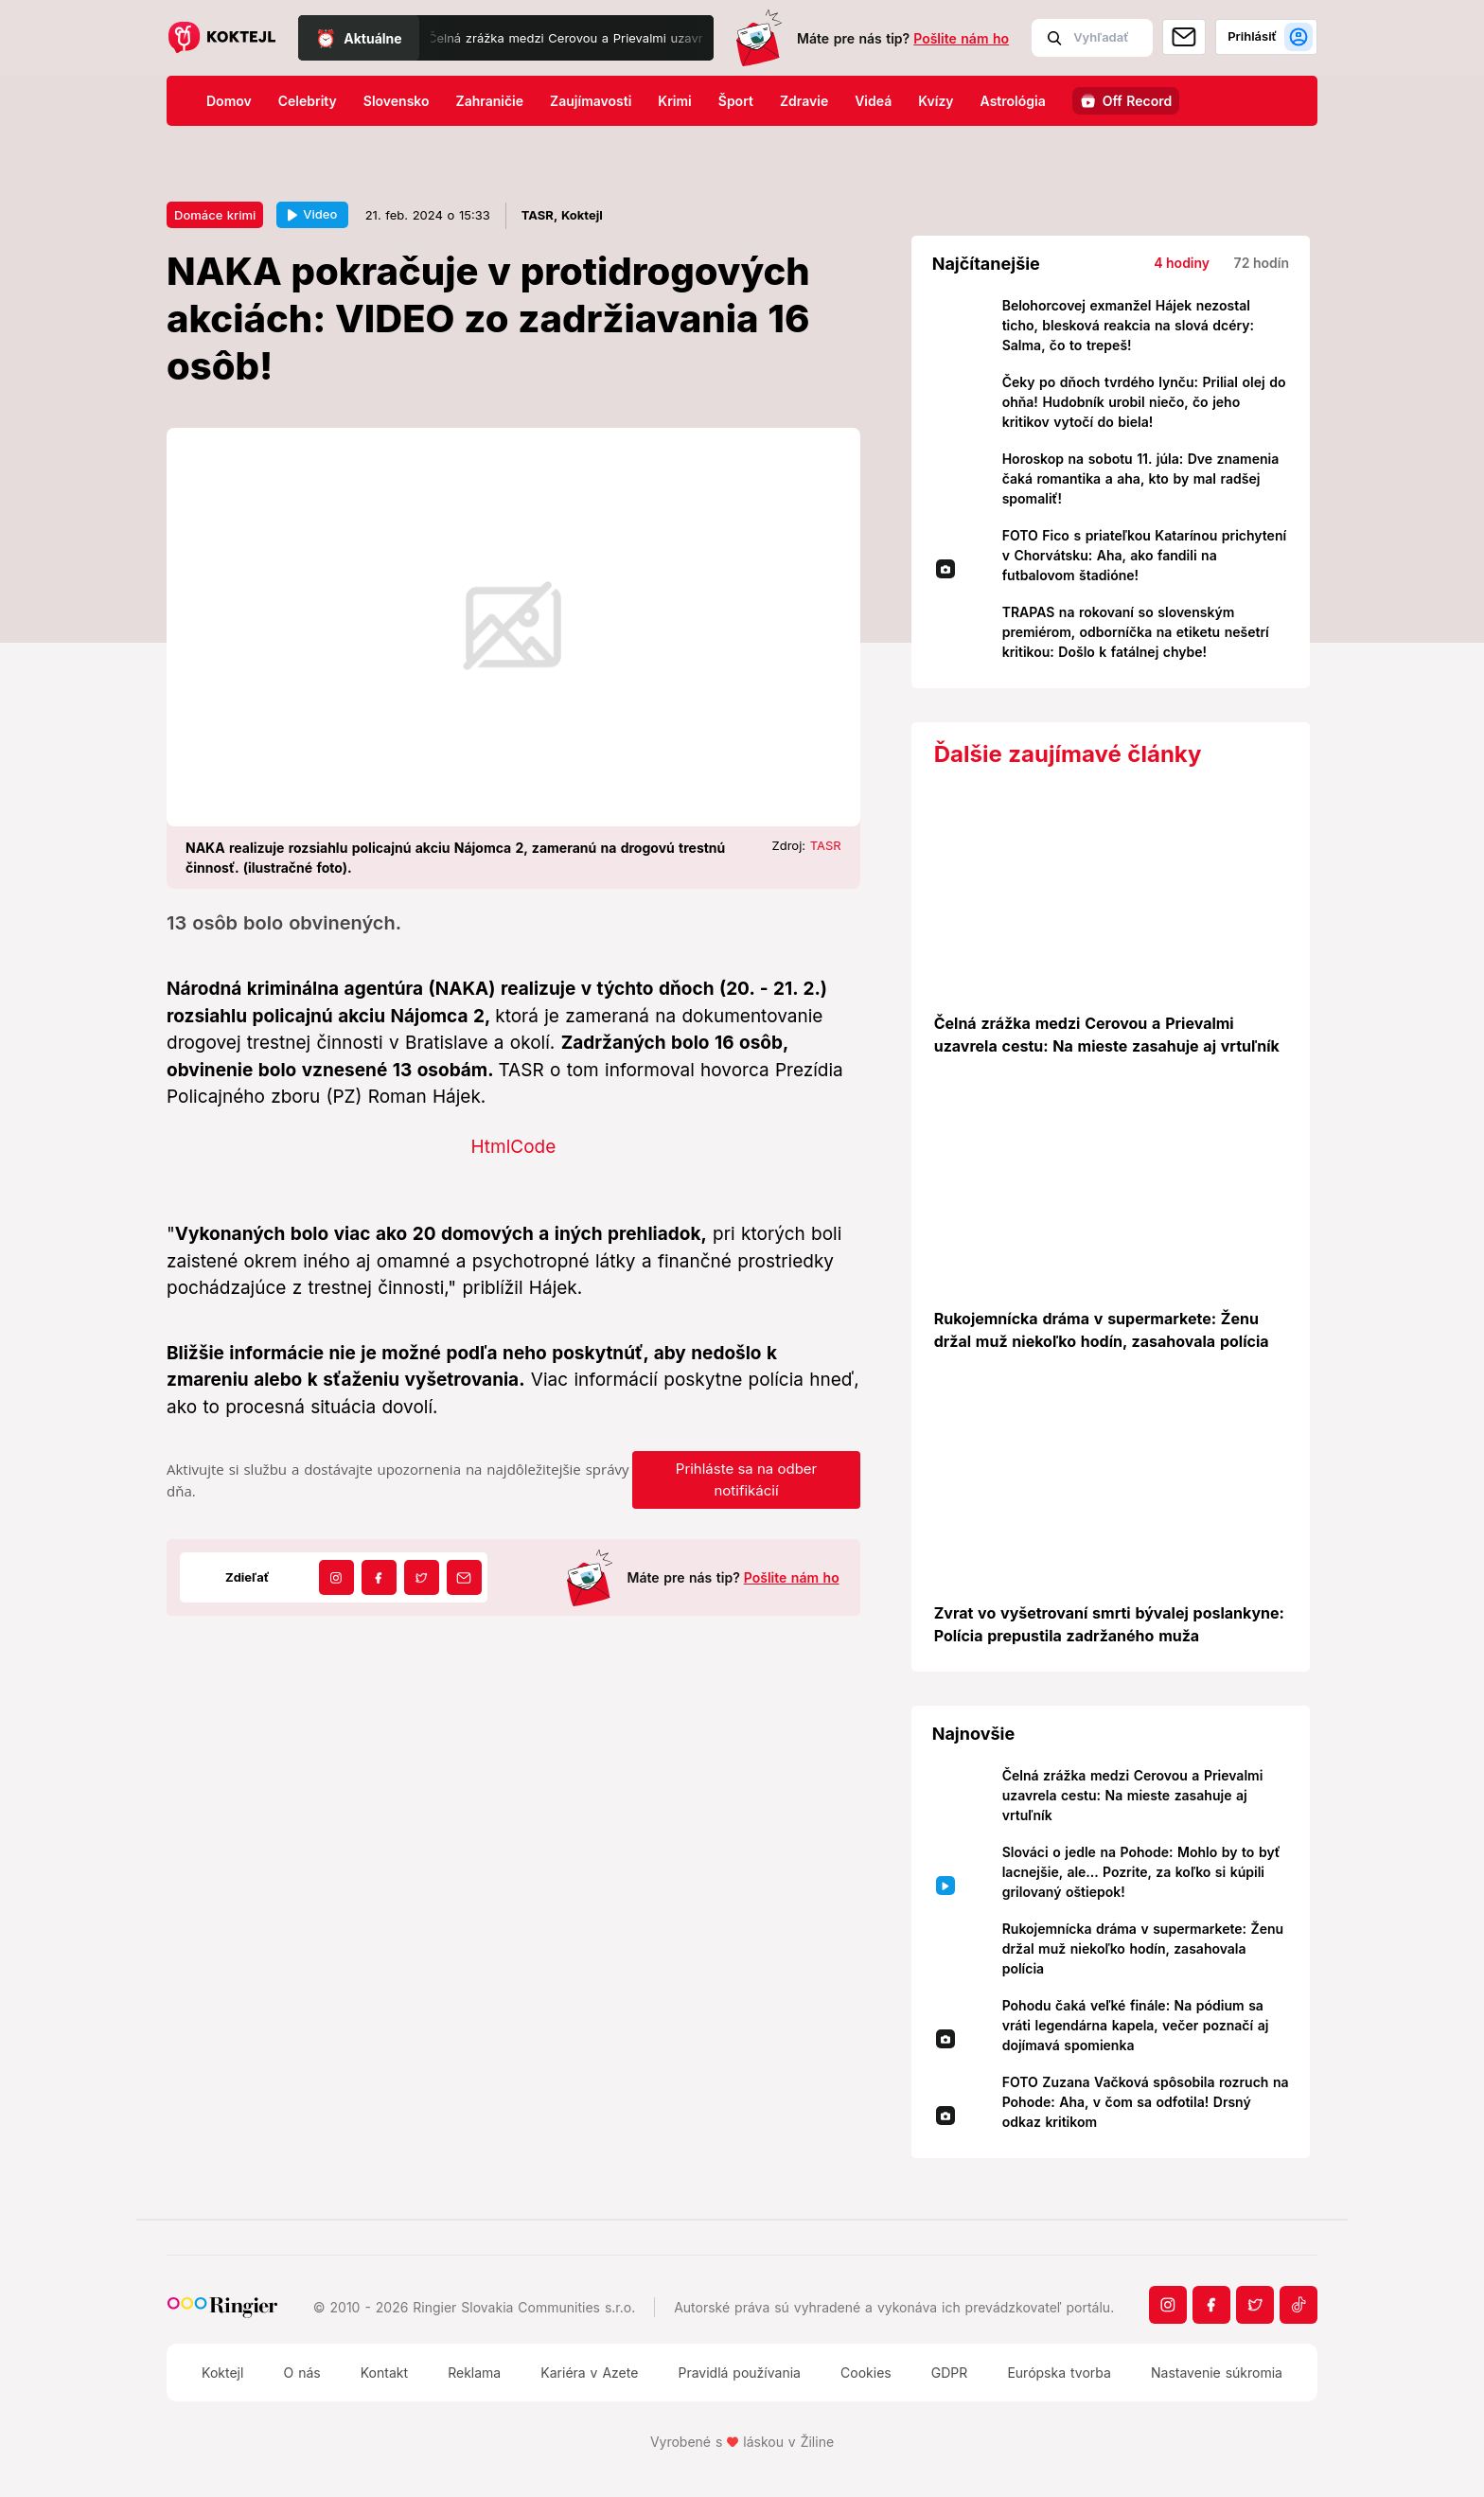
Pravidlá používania (739, 2372)
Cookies (866, 2372)
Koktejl (222, 2372)
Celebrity (307, 101)
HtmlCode (513, 1147)
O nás (301, 2372)
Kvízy (935, 101)
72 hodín (1261, 263)
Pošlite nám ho (961, 38)
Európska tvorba (1058, 2372)
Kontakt (384, 2372)
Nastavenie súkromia (1216, 2372)
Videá (873, 101)
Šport (735, 101)
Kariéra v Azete (589, 2372)
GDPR (949, 2372)
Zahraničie (490, 101)
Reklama (474, 2372)
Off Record (1138, 101)
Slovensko (396, 101)
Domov (229, 101)
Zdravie (804, 101)
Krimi (674, 101)
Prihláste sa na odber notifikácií (746, 1479)
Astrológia (1013, 101)
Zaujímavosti (590, 101)
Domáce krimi (215, 215)
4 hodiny (1182, 263)
